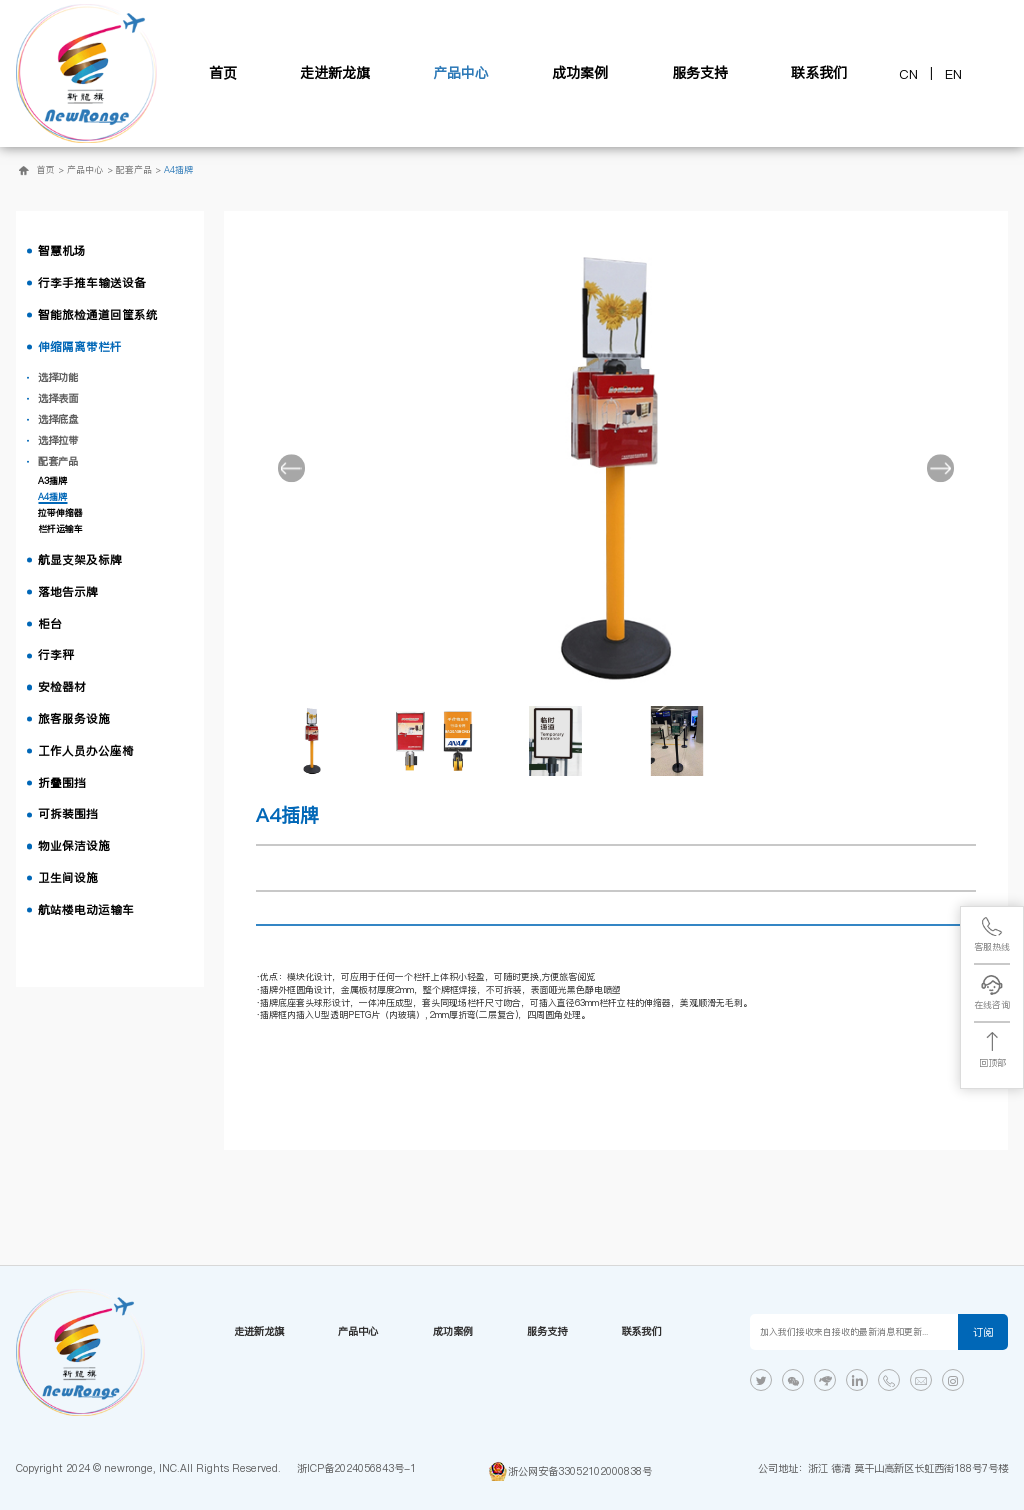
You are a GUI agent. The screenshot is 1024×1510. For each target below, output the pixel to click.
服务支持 (700, 73)
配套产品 (134, 170)
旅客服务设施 (74, 719)
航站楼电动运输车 (86, 910)
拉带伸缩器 (60, 513)
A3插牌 (52, 481)
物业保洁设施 (74, 846)
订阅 (983, 1332)
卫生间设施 (68, 878)
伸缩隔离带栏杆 (80, 347)
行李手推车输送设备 (92, 283)
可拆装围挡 (68, 814)
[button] (292, 468)
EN (953, 74)
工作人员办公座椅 (86, 751)
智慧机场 (62, 251)
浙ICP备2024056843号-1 (356, 1468)
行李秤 (56, 655)
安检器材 (62, 687)
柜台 (50, 624)
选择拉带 (58, 440)
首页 (223, 73)
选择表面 (58, 398)
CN (908, 74)
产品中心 (461, 73)
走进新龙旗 (335, 73)
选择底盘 (58, 419)
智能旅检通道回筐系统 (98, 315)
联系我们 (819, 73)
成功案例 (580, 73)
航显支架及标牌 (80, 560)
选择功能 (58, 377)
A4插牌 (178, 170)
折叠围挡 (62, 783)
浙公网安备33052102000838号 (580, 1471)
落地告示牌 (68, 592)
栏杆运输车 (60, 529)
